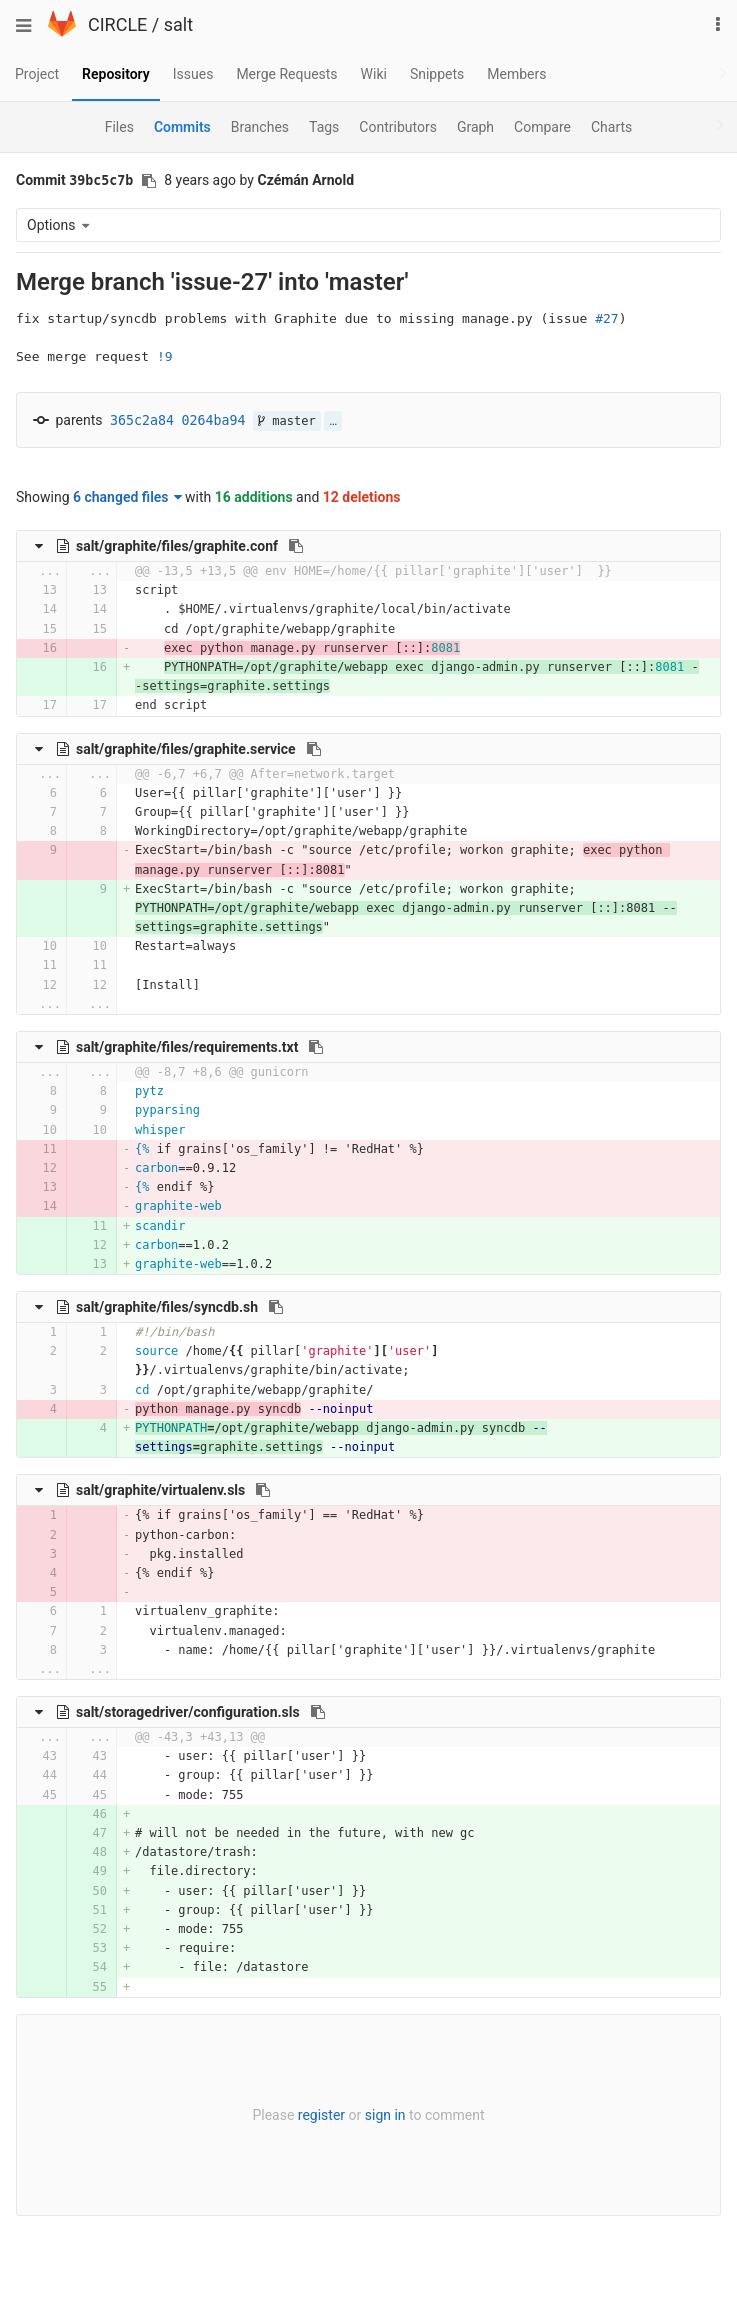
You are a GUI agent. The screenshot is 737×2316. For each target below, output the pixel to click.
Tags (324, 127)
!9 (165, 356)
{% (142, 1149)
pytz (149, 1091)
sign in (385, 2115)
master (287, 421)
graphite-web (178, 1206)
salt (178, 24)
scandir (160, 1226)
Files (119, 127)
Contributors (398, 127)
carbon (156, 1168)
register (321, 2115)
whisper (160, 1130)
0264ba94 (214, 420)
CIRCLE (117, 24)
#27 (606, 318)
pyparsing (167, 1110)
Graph (475, 127)
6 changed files (127, 497)
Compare (542, 127)
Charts (611, 127)
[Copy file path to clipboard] (296, 546)
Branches (260, 127)
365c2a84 (142, 420)
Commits (182, 127)
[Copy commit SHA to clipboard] (149, 181)
